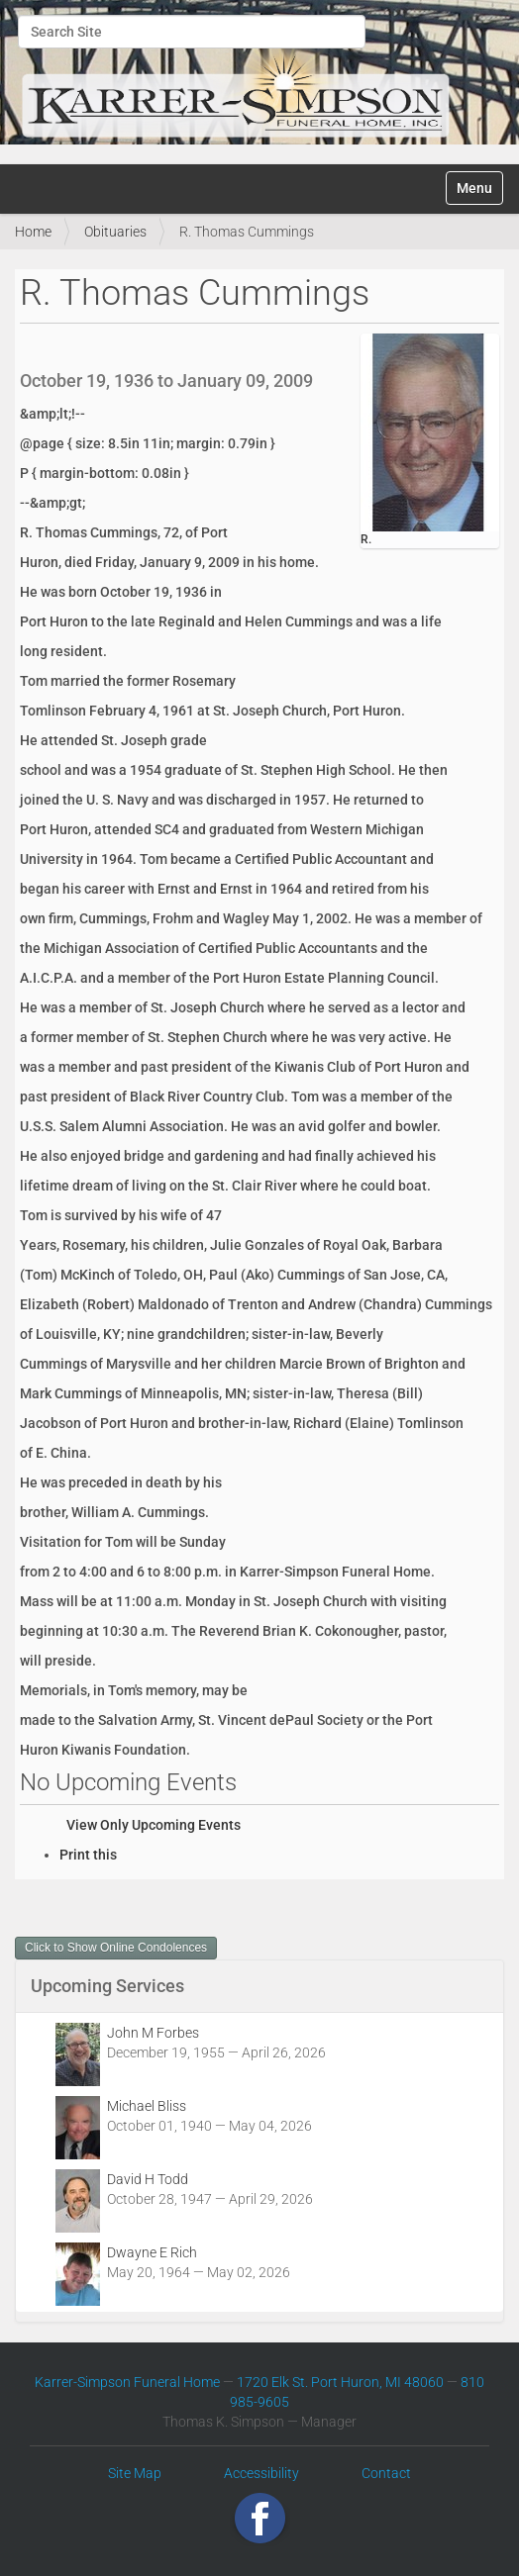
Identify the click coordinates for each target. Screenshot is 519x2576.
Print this (88, 1854)
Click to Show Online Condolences (116, 1948)
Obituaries (115, 231)
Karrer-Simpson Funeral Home (127, 2382)
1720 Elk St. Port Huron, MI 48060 (340, 2382)
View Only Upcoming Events (153, 1825)
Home (33, 231)
